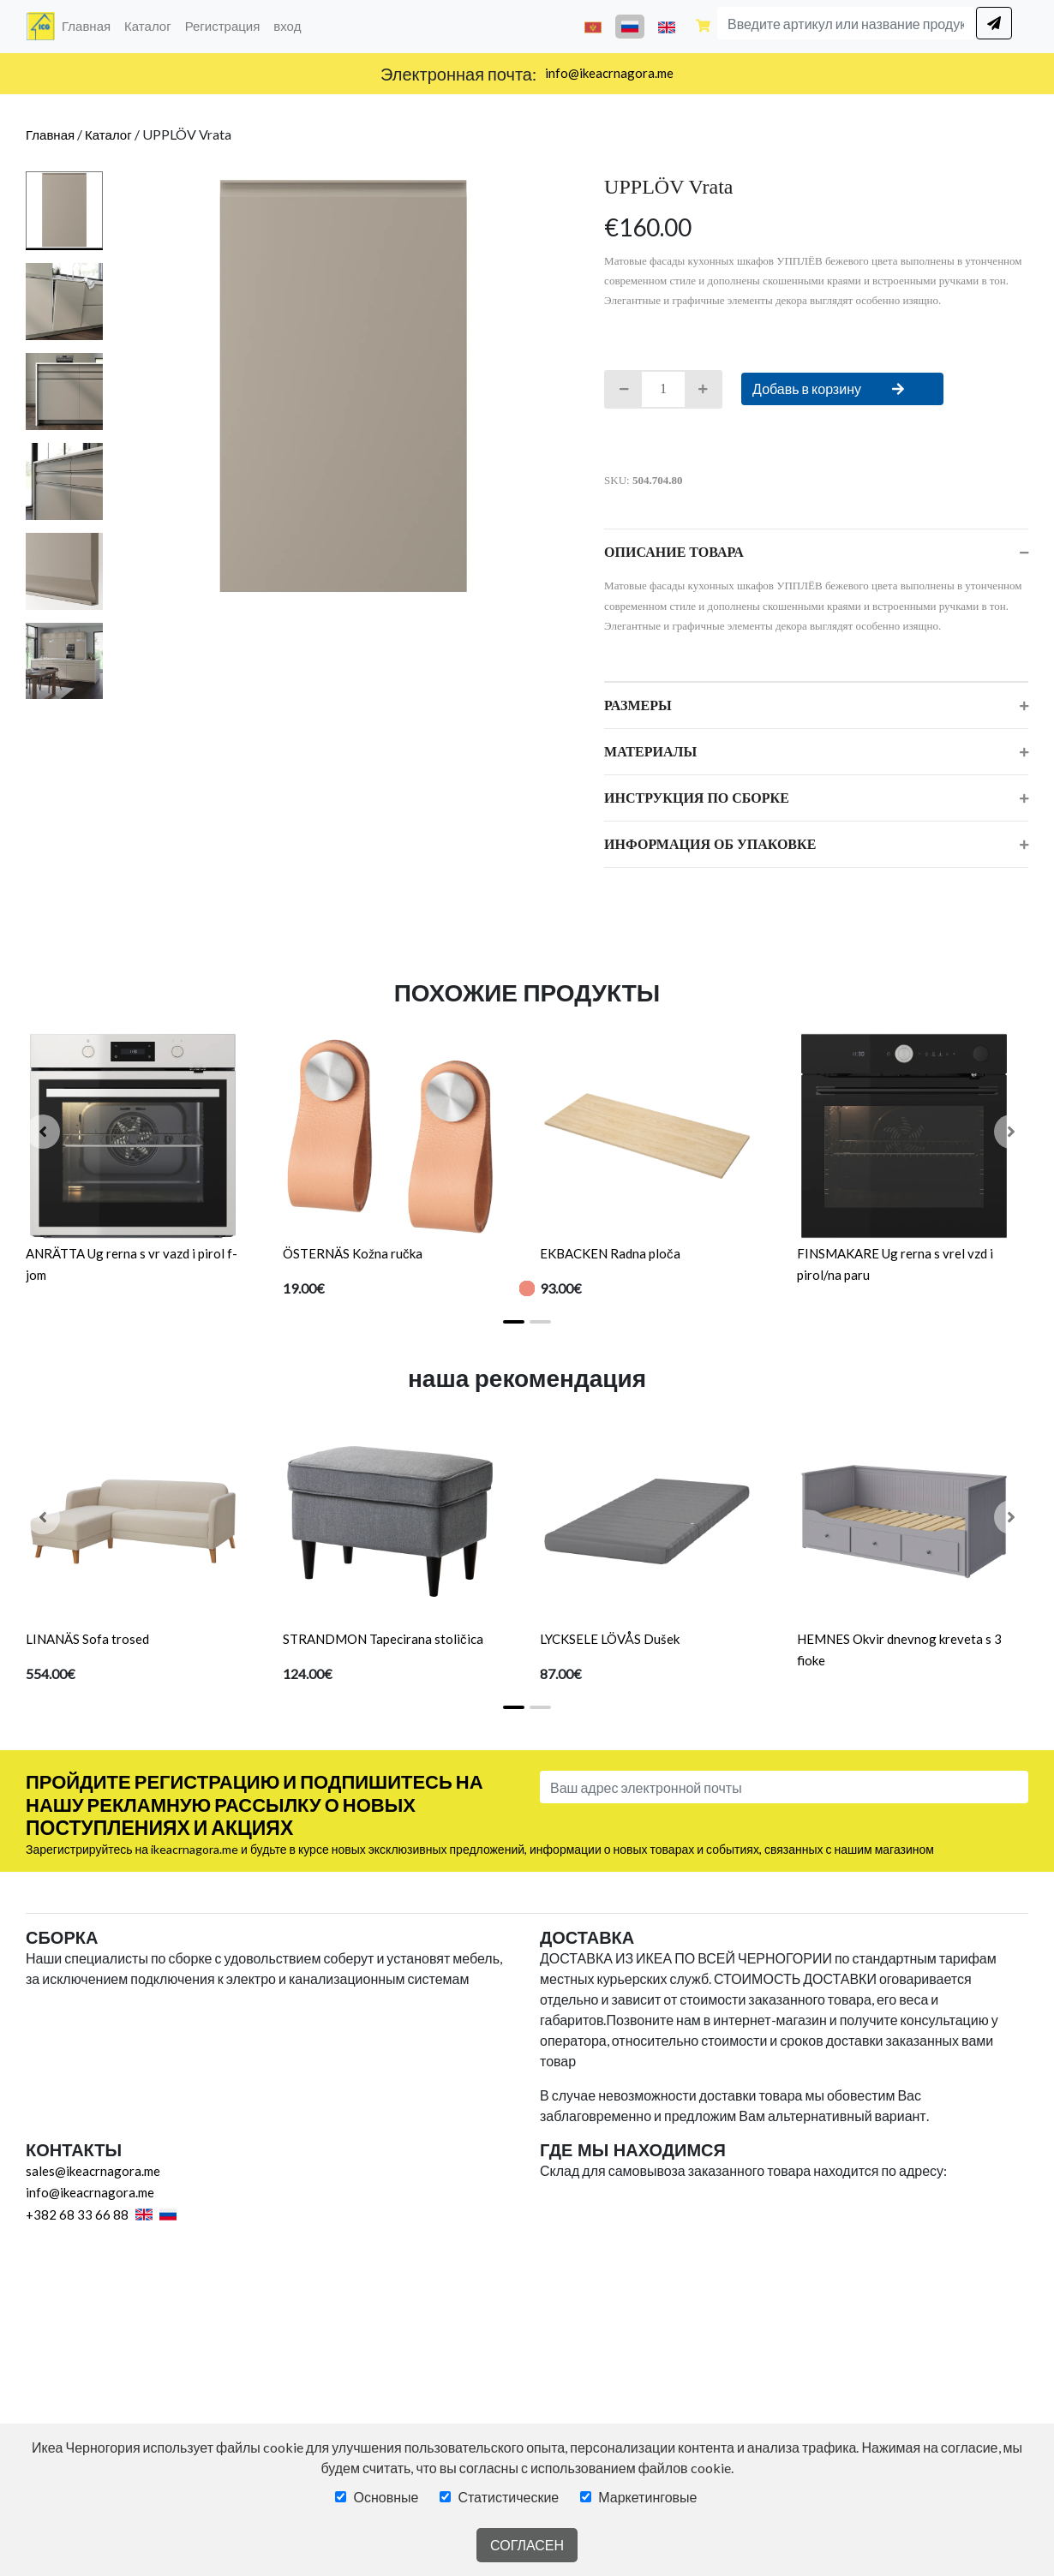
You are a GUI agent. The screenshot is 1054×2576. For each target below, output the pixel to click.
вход (287, 25)
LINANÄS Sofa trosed (87, 1639)
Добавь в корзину (842, 388)
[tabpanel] (343, 386)
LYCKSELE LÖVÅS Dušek (610, 1639)
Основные (385, 2497)
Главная (89, 24)
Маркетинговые (647, 2497)
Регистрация (223, 25)
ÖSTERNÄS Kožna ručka (352, 1253)
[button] (43, 1132)
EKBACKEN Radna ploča (610, 1253)
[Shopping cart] (703, 26)
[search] (994, 23)
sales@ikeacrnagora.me (93, 2171)
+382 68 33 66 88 (77, 2214)
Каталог (147, 25)
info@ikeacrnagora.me (609, 73)
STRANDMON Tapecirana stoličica (383, 1639)
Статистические (508, 2497)
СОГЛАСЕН (527, 2545)
